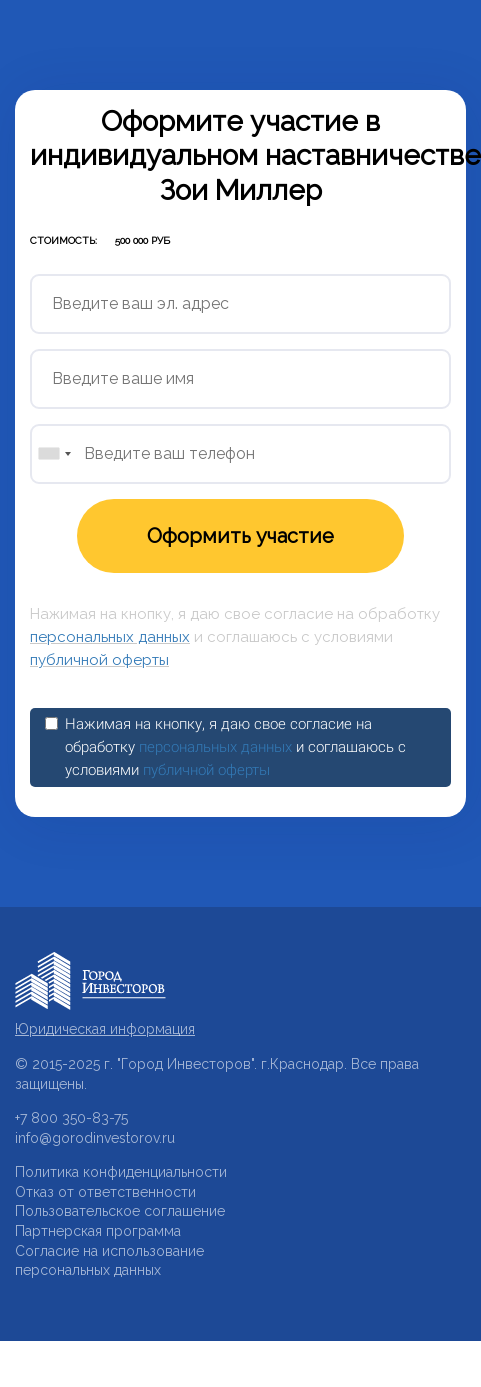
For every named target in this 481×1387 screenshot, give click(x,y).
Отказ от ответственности (105, 1192)
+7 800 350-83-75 (71, 1118)
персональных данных (110, 637)
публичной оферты (99, 660)
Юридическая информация (105, 1029)
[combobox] (54, 454)
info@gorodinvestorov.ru (95, 1138)
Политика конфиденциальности (121, 1172)
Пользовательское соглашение (120, 1211)
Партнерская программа (98, 1231)
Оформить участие (240, 536)
